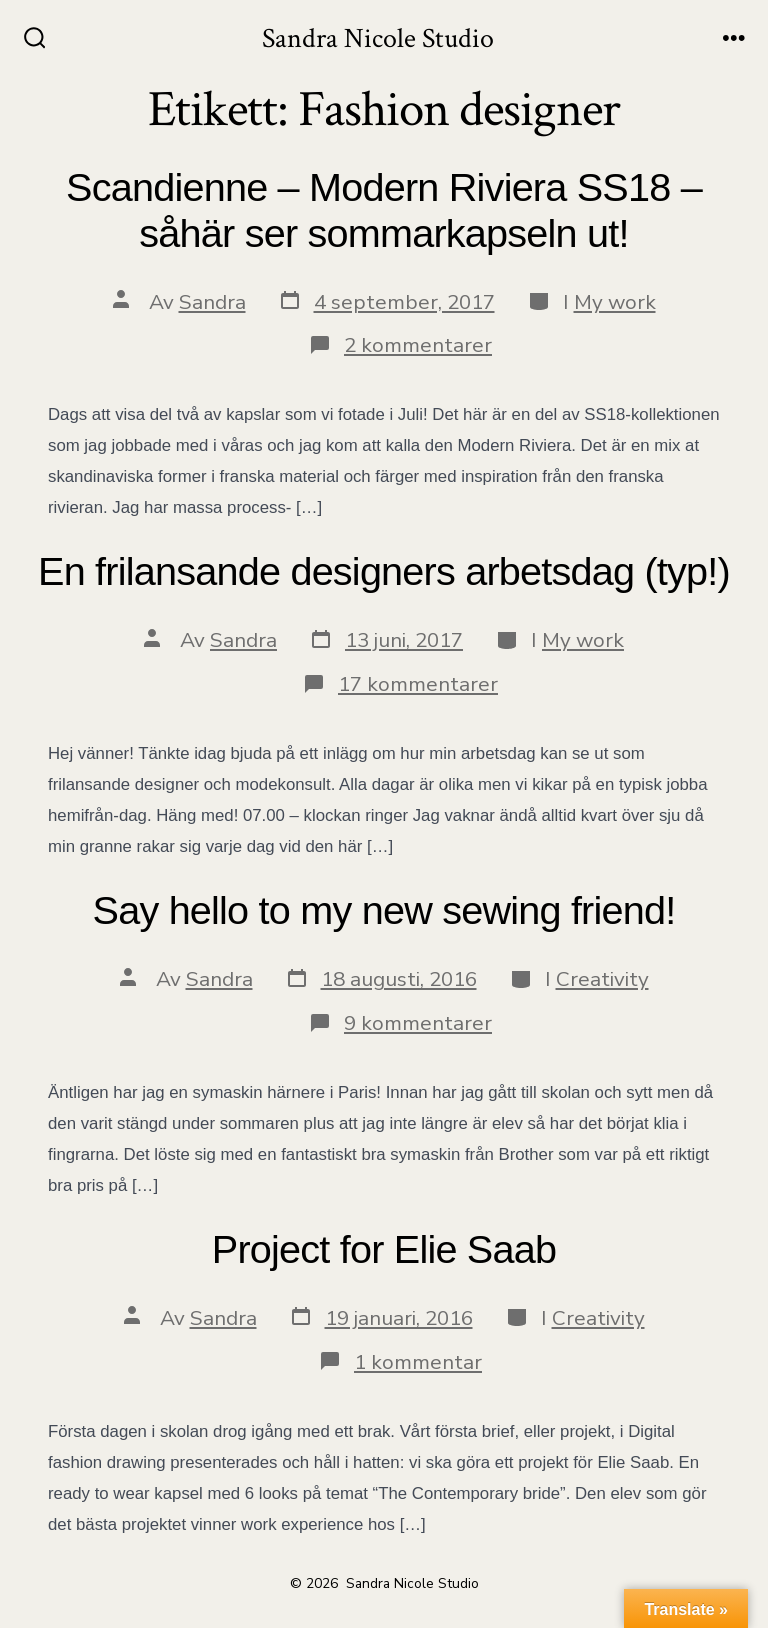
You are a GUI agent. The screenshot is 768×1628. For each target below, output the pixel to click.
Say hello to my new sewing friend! (384, 910)
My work (615, 302)
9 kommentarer (418, 1023)
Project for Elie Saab (384, 1249)
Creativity (602, 979)
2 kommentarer (418, 345)
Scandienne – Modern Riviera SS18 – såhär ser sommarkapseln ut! (384, 210)
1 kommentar (418, 1362)
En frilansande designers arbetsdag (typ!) (384, 571)
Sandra (212, 302)
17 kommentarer (418, 684)
